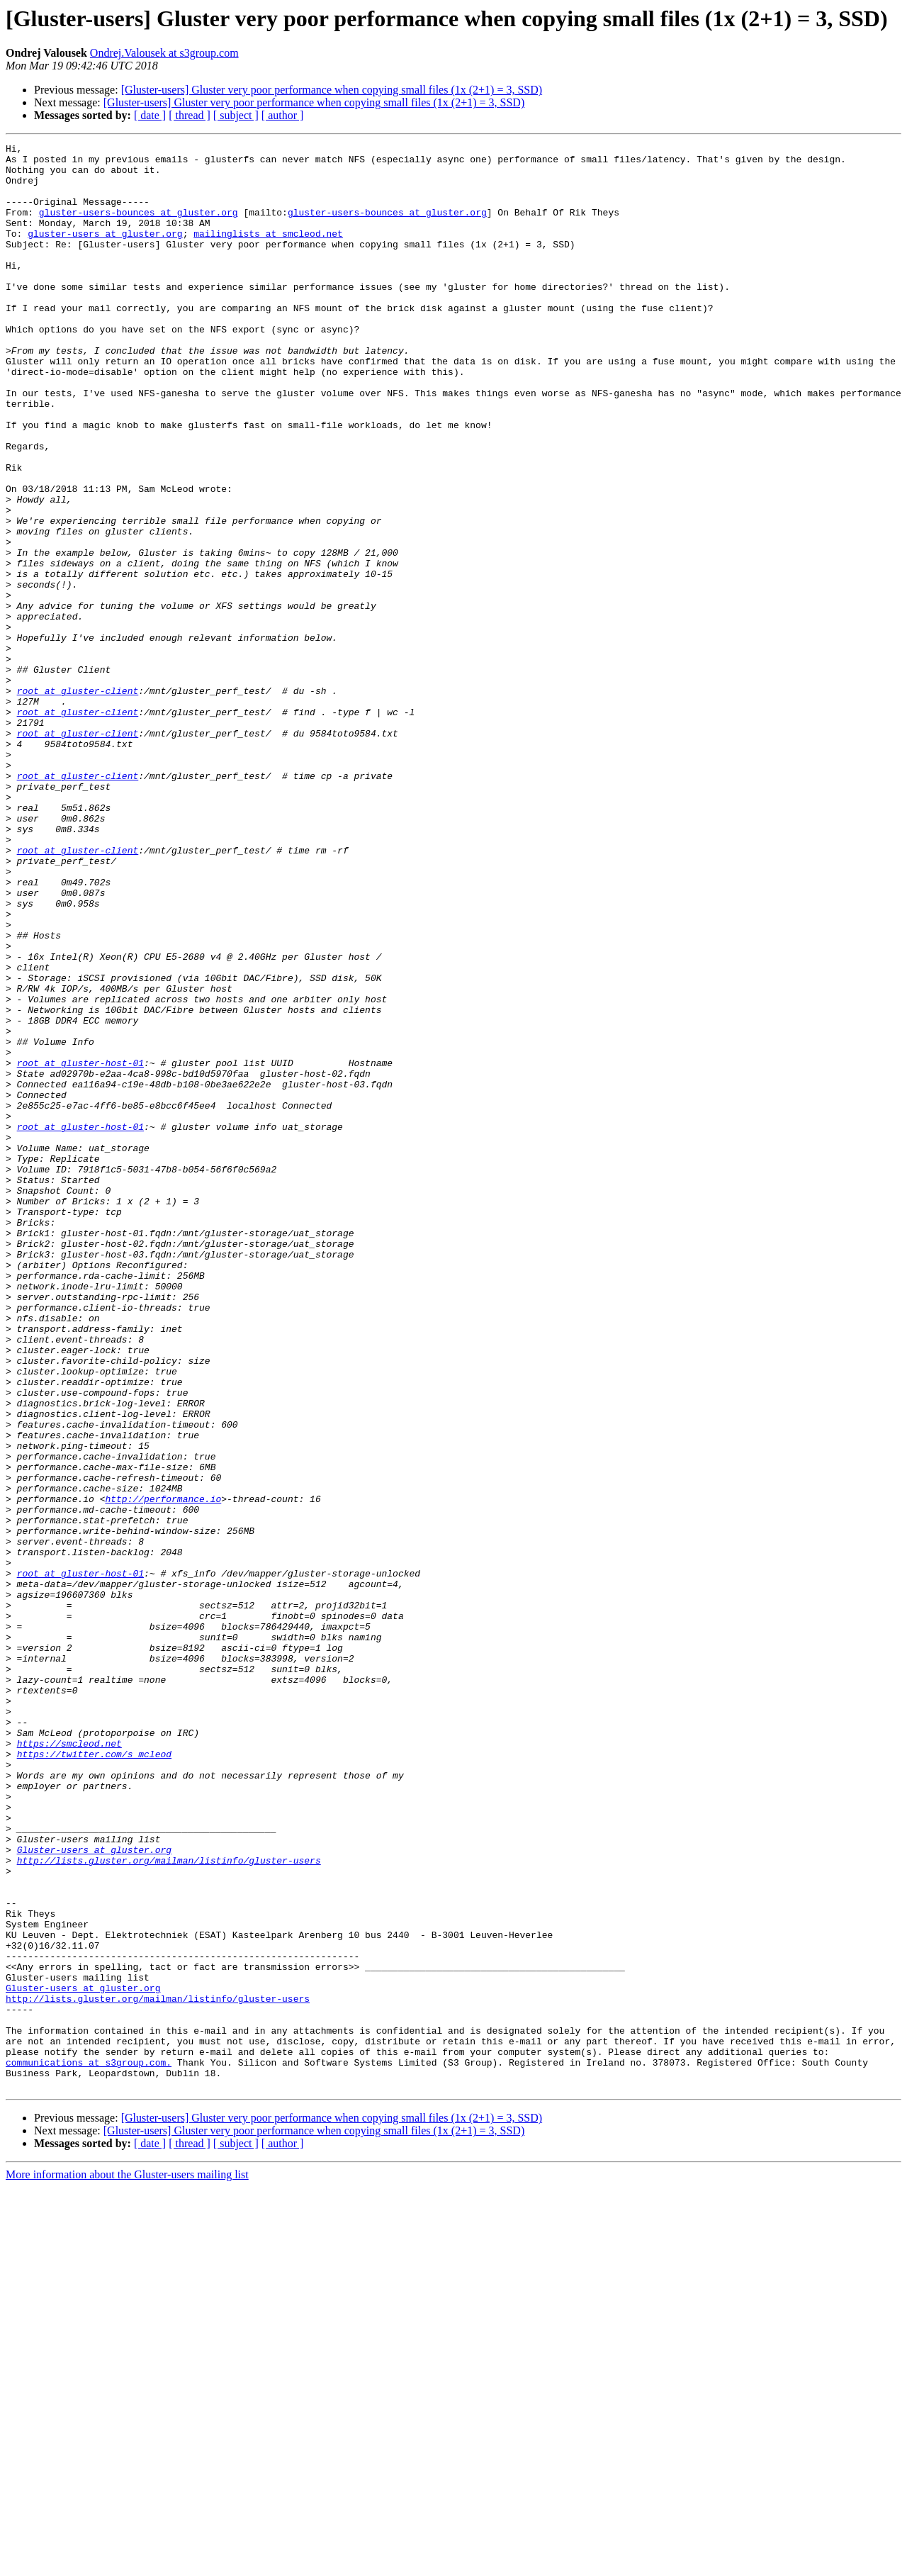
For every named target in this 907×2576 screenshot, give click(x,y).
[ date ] (150, 115)
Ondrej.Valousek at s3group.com (164, 53)
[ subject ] (236, 115)
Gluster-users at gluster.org (94, 2191)
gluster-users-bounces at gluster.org (138, 226)
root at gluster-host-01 (80, 1247)
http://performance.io (163, 1770)
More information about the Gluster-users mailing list (127, 2564)
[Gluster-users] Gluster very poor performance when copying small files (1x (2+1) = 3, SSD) (331, 90)
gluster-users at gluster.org (105, 252)
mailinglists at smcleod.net (268, 252)
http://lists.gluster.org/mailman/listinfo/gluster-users (169, 2204)
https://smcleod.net (69, 2064)
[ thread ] (189, 115)
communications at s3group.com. (88, 2447)
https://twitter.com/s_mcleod (94, 2077)
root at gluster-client (78, 801)
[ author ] (282, 115)
